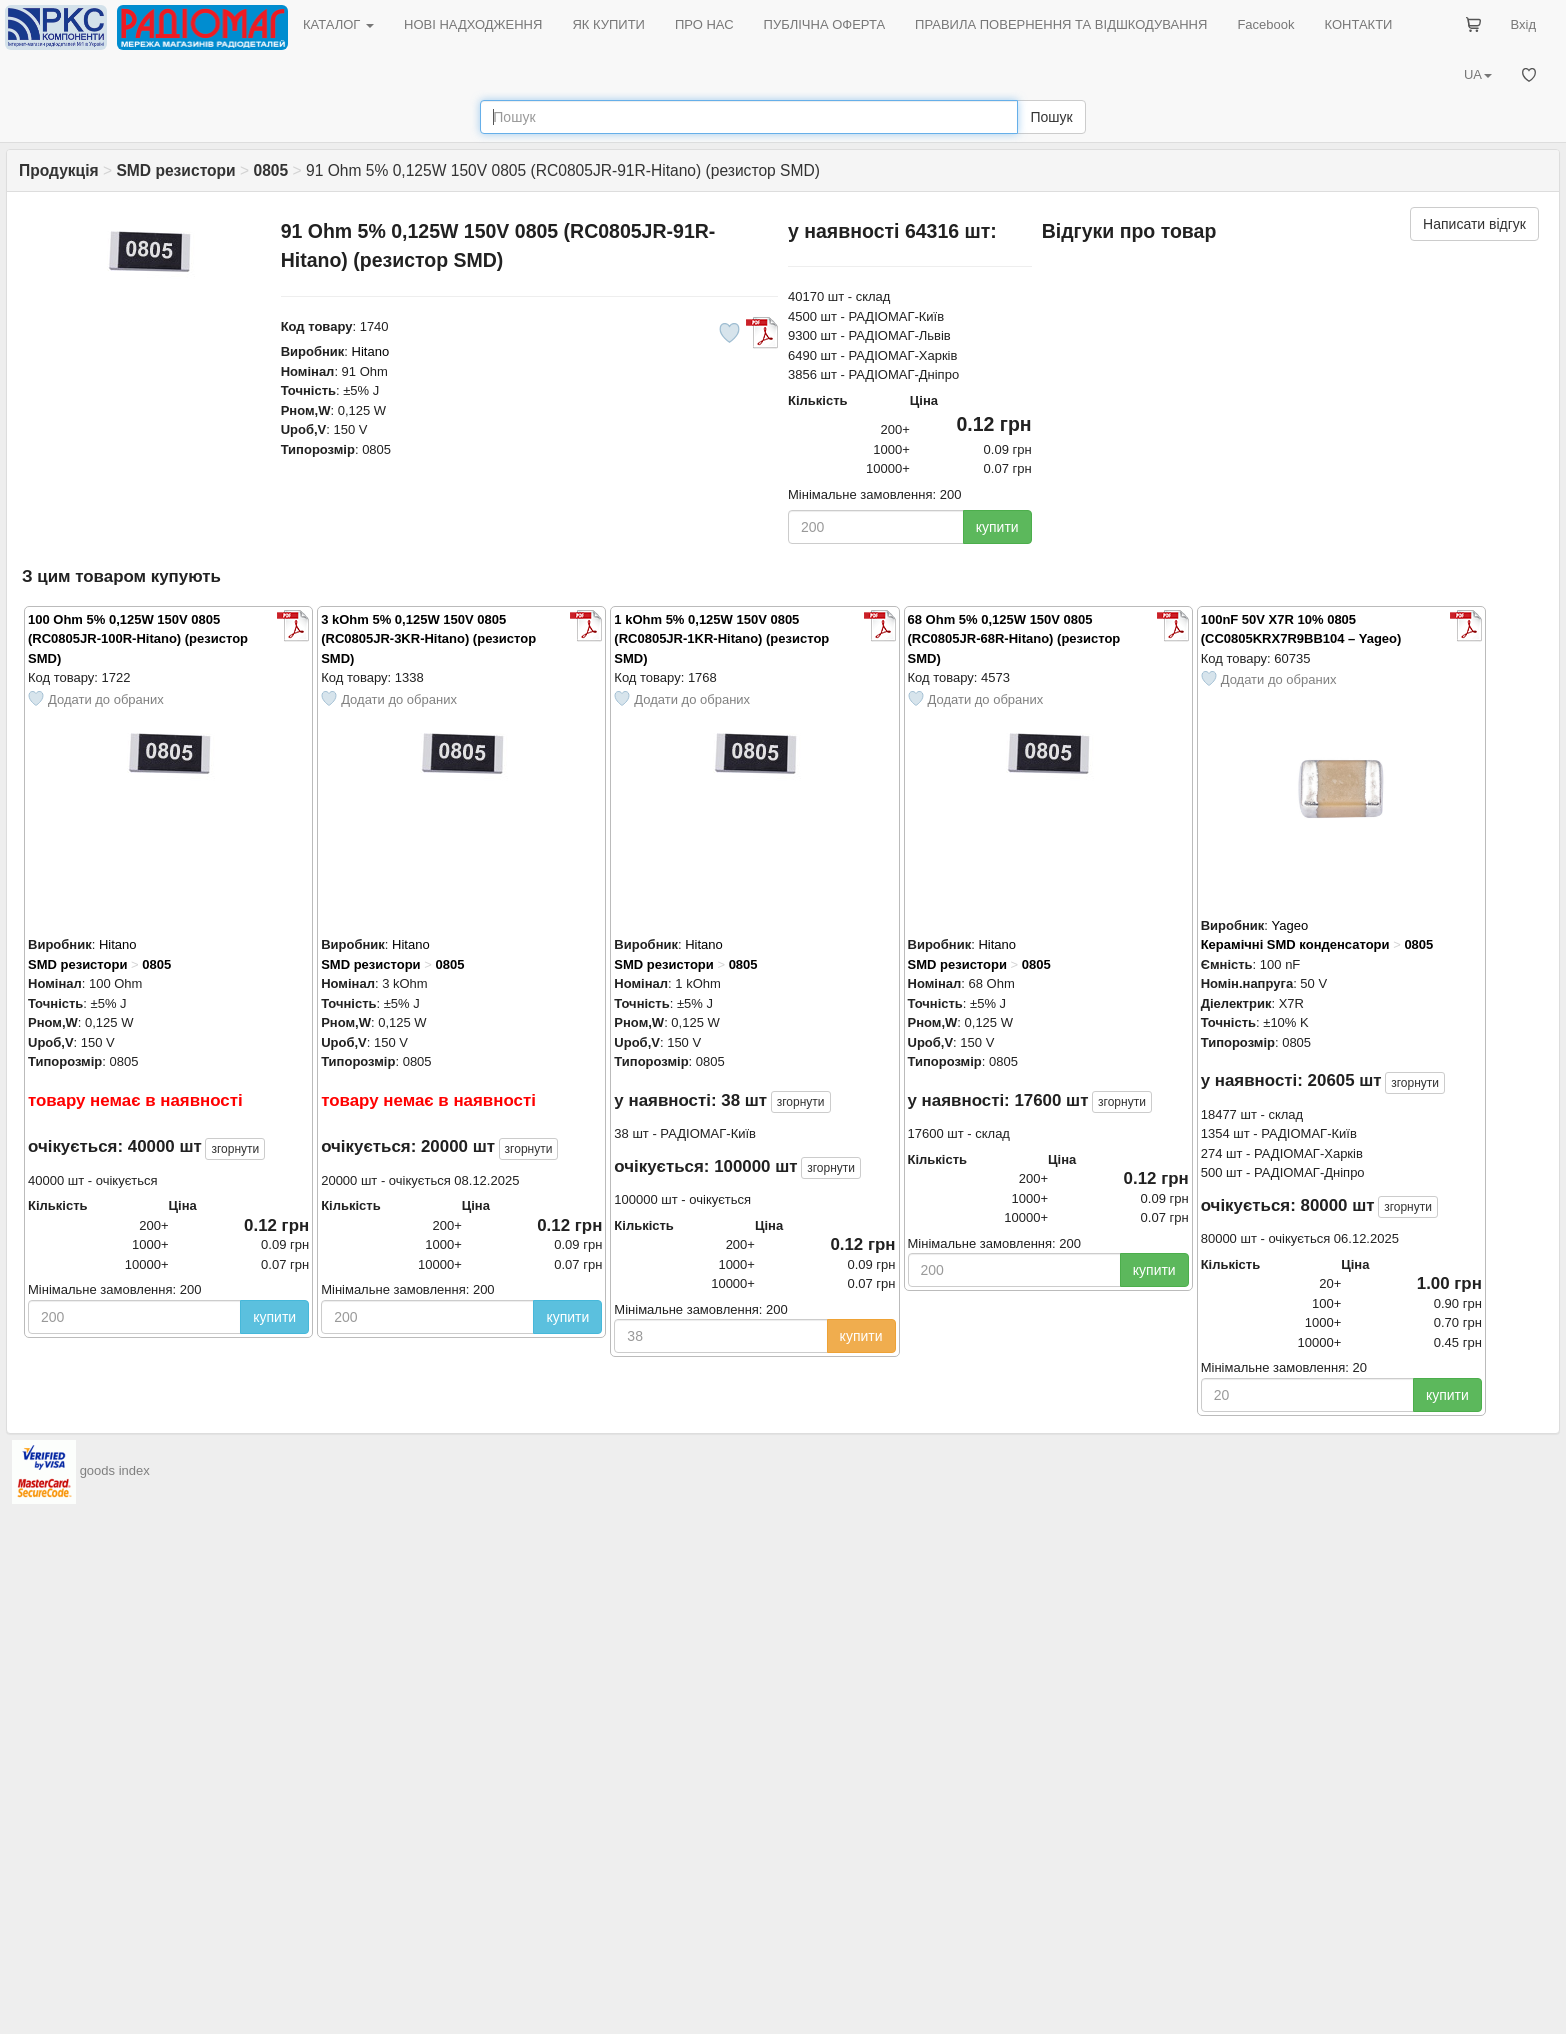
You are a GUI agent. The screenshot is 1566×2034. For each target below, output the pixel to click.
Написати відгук (1474, 224)
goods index (115, 1470)
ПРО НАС (704, 24)
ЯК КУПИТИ (608, 24)
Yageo (1290, 925)
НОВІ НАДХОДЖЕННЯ (473, 24)
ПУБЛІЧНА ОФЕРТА (825, 24)
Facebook (1265, 24)
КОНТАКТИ (1358, 24)
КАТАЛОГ (338, 24)
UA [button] (1478, 74)
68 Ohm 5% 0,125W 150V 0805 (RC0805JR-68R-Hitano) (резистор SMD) (1014, 639)
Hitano (371, 351)
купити (997, 527)
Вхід (1524, 24)
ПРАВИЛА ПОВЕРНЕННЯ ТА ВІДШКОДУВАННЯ (1061, 24)
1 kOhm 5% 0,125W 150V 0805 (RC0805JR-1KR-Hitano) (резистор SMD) (721, 639)
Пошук (1051, 117)
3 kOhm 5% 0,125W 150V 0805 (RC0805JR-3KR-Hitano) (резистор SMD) (428, 639)
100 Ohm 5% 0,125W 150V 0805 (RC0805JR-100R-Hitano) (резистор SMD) (138, 639)
